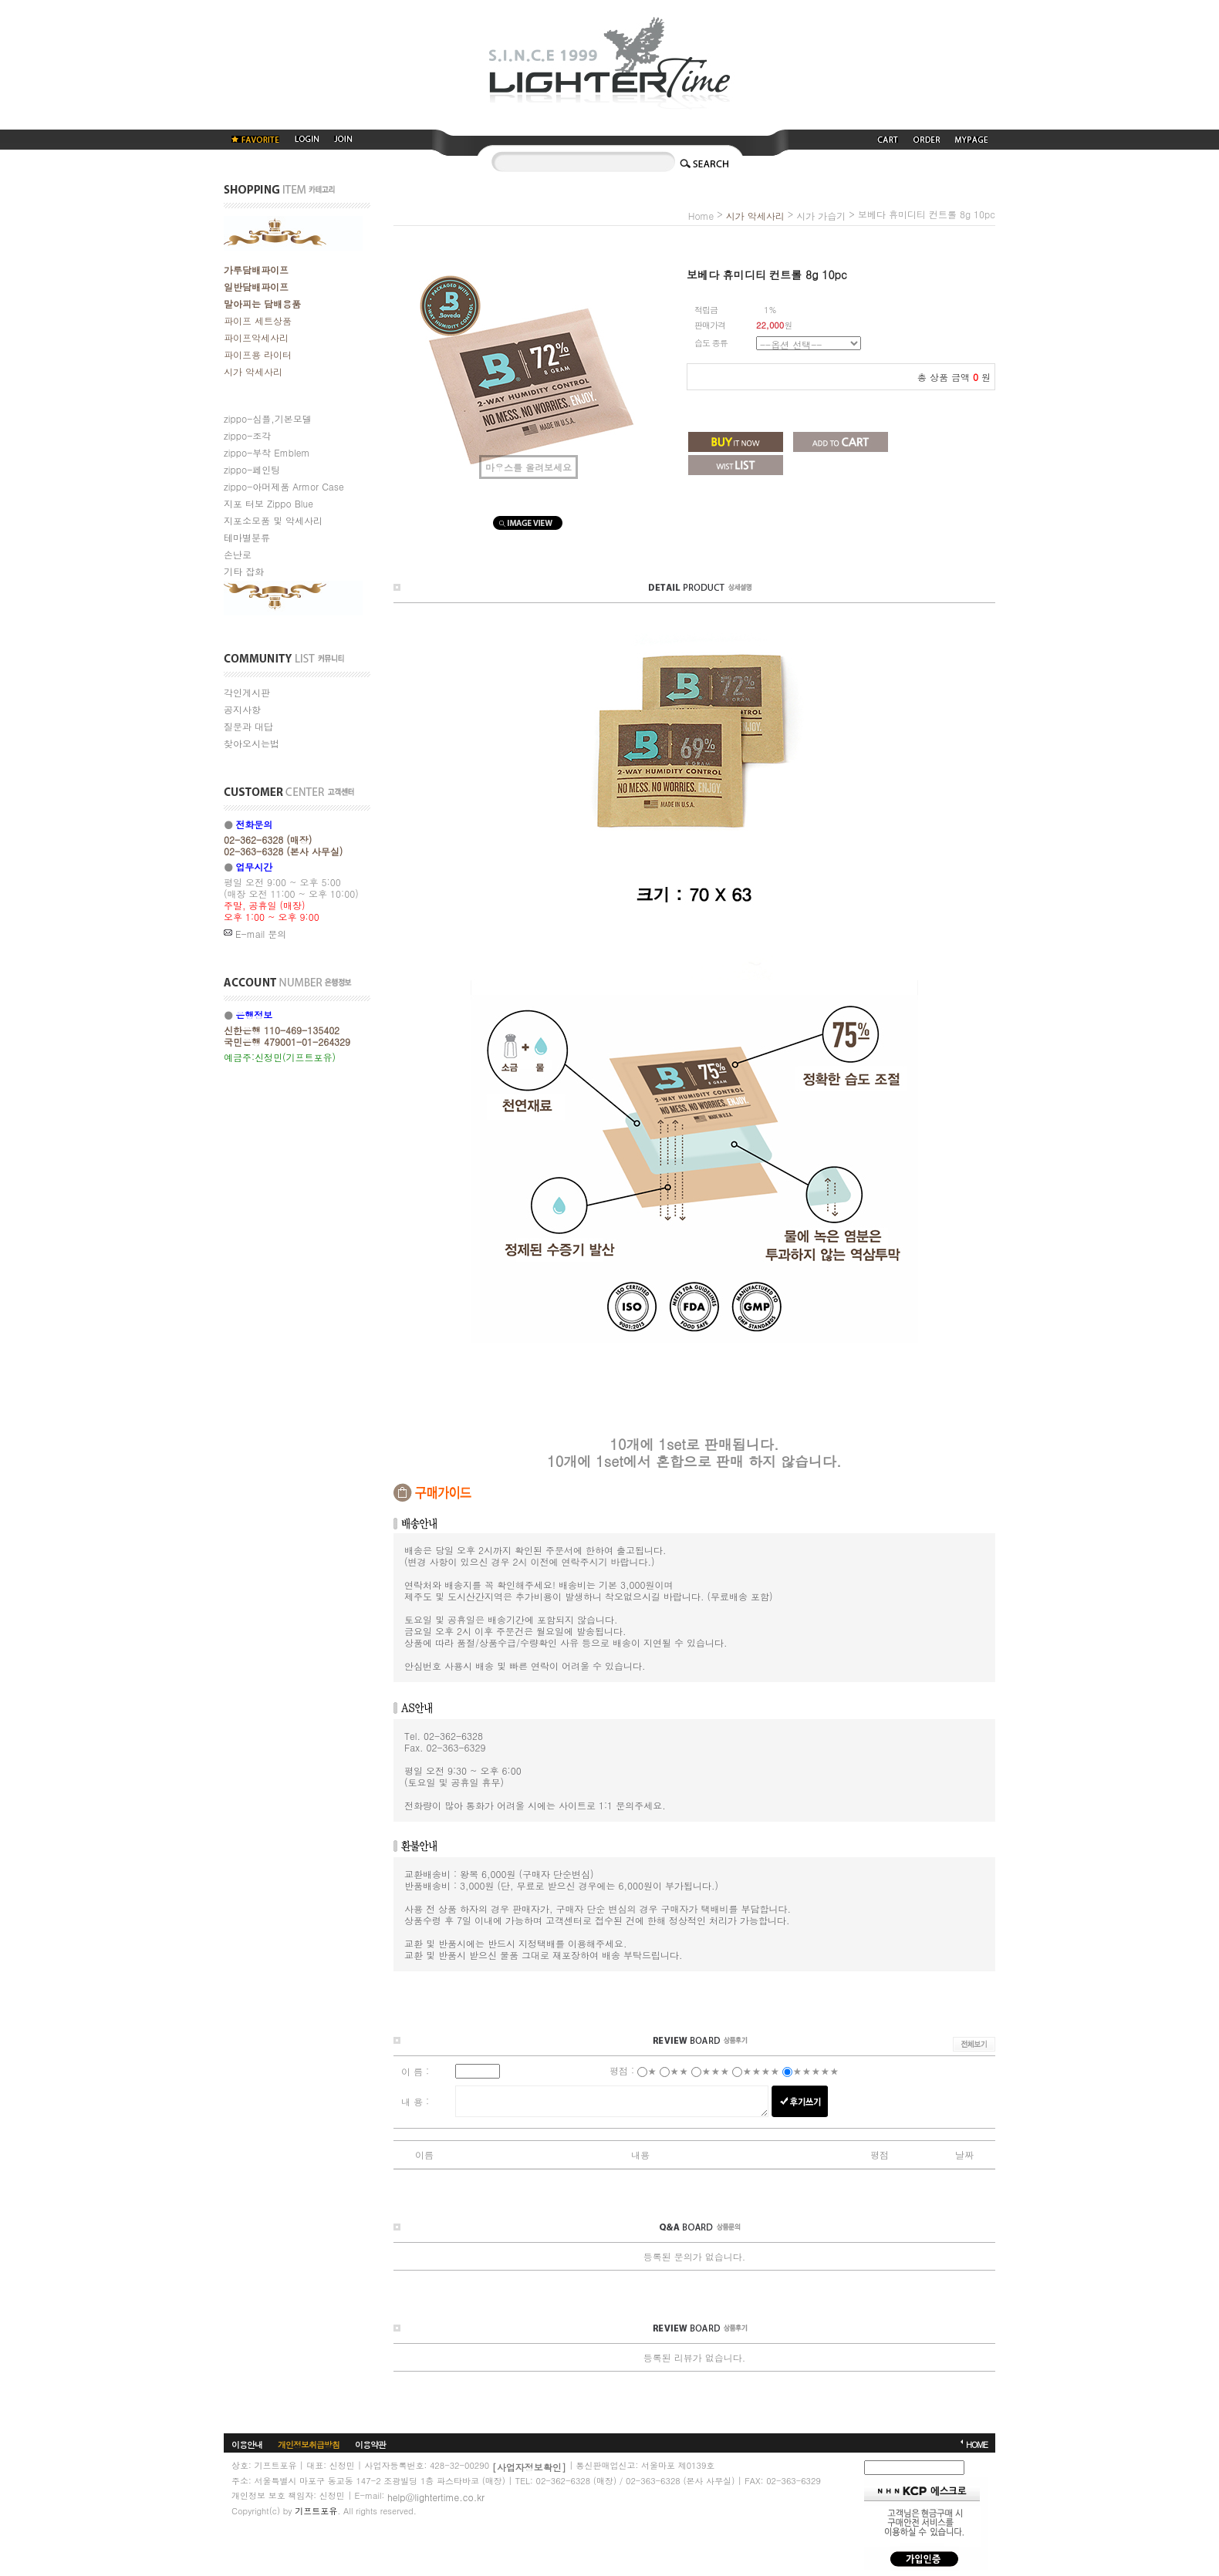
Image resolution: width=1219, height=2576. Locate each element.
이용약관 (370, 2444)
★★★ (715, 2070)
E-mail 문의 (255, 933)
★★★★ (760, 2070)
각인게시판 (247, 692)
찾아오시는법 (251, 743)
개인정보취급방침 (308, 2444)
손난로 (238, 554)
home (701, 215)
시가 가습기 (821, 215)
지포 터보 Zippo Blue (268, 503)
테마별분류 (247, 537)
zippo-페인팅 (252, 469)
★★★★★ (815, 2070)
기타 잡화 (244, 571)
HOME (977, 2444)
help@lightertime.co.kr (436, 2496)
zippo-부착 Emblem (266, 452)
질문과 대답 (248, 726)
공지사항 (242, 709)
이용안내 (246, 2444)
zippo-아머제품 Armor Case (284, 486)
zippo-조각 (247, 435)
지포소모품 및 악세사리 (273, 520)
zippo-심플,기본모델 (268, 418)
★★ (679, 2070)
